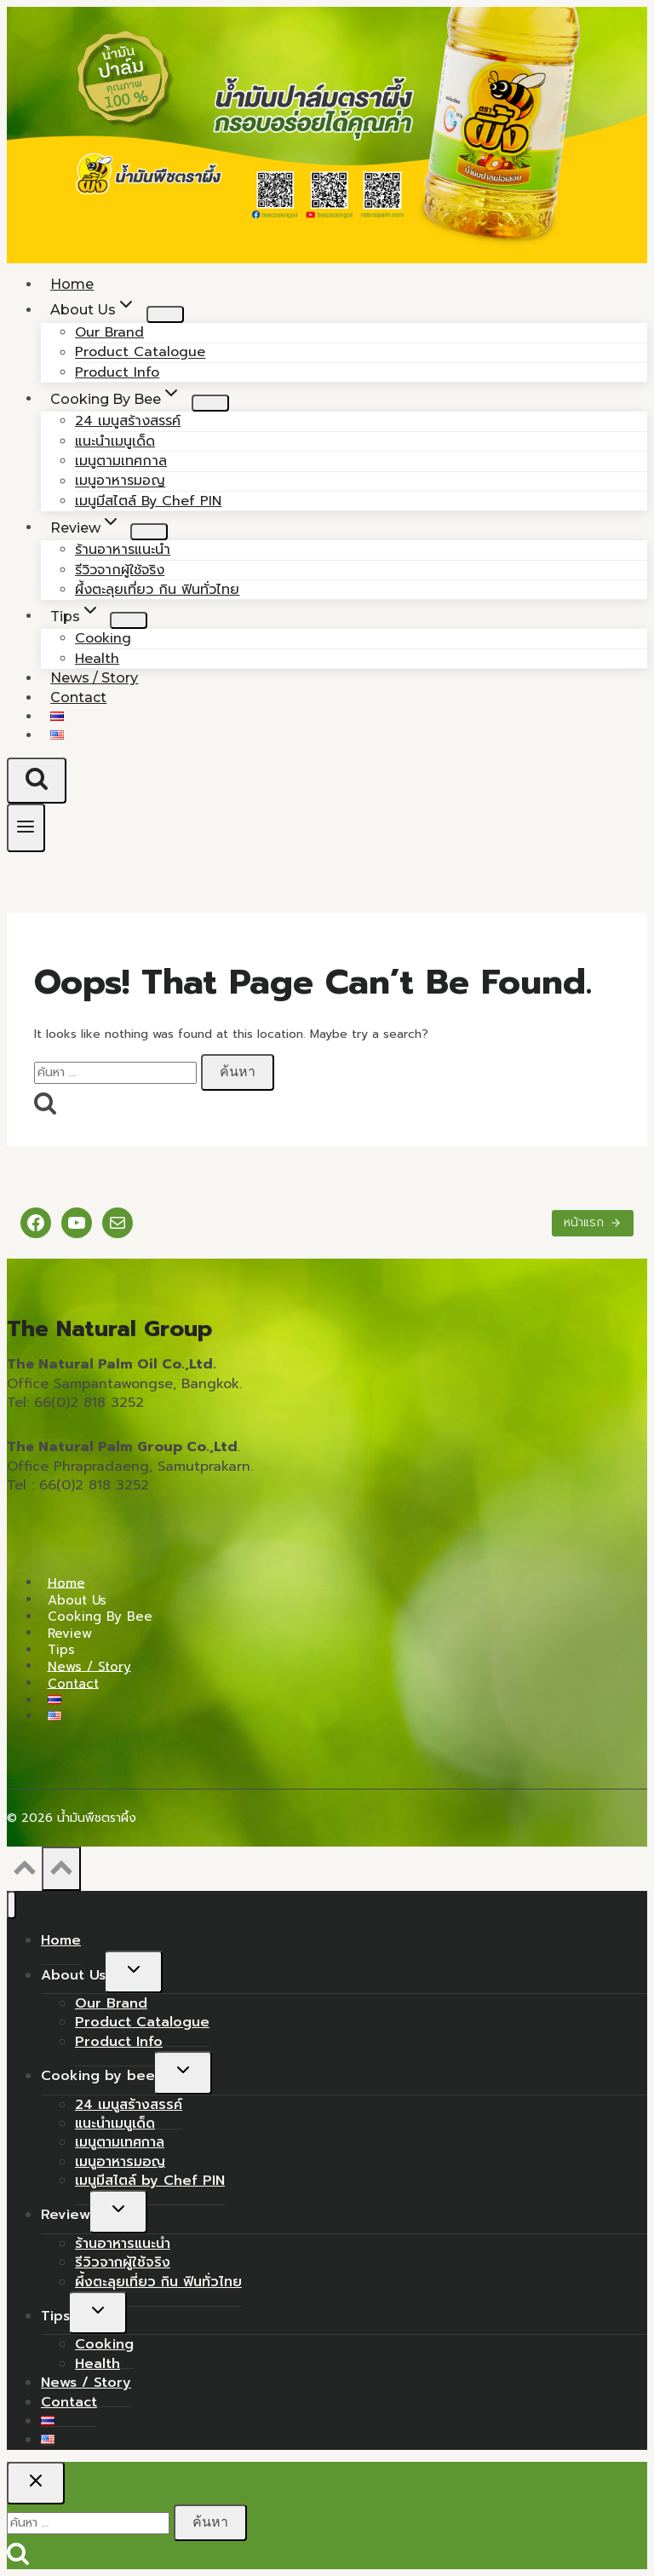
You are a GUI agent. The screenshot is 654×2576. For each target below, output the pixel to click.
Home (66, 1582)
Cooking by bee (100, 1616)
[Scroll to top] (24, 1873)
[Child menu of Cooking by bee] (210, 403)
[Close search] (36, 2483)
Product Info (119, 2041)
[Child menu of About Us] (165, 314)
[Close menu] (11, 1905)
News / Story (89, 1666)
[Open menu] (26, 828)
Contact (78, 697)
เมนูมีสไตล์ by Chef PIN (148, 501)
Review (70, 1632)
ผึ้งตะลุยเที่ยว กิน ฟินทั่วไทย (157, 589)
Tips (61, 1649)
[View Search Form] (36, 781)
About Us (77, 1599)
